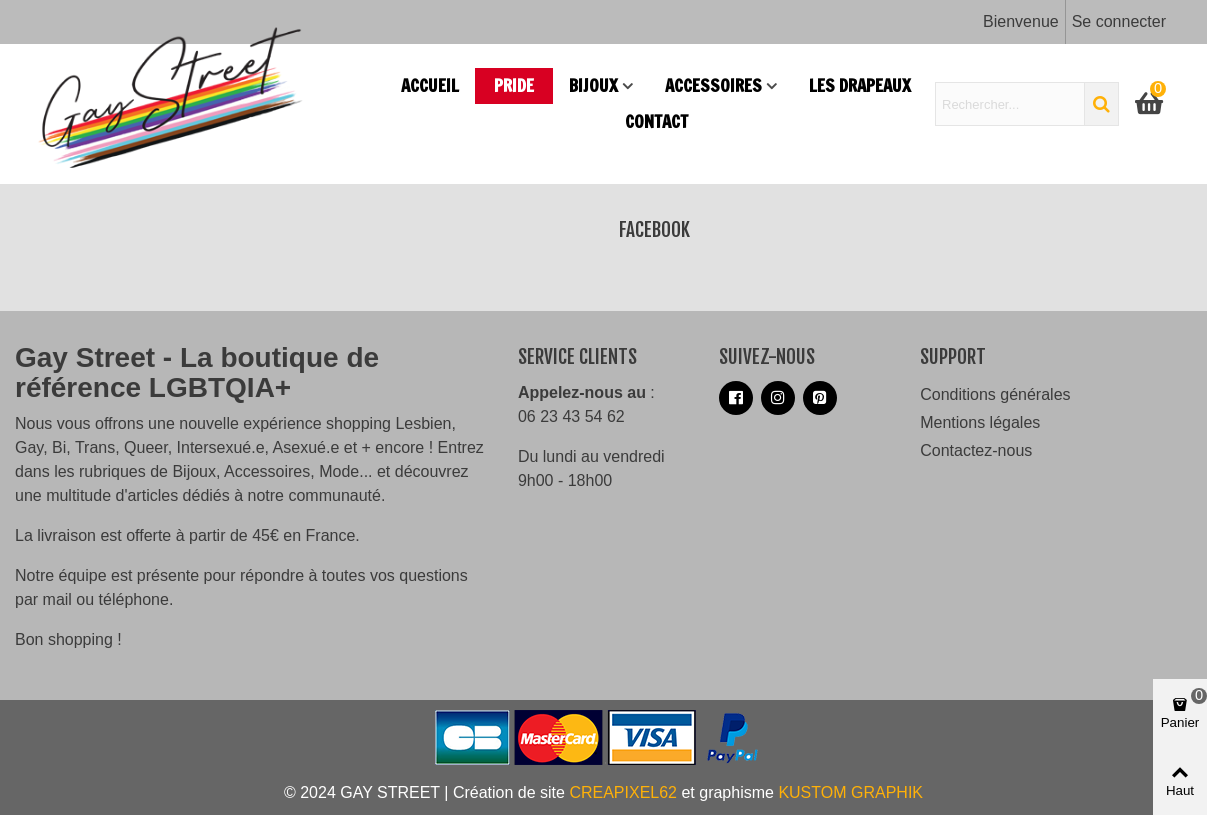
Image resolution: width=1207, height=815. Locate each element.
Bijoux (593, 85)
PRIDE (514, 85)
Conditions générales (995, 394)
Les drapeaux (860, 85)
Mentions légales (980, 422)
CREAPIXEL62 (623, 792)
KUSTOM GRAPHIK (850, 792)
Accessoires (713, 85)
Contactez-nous (976, 450)
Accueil (430, 85)
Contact (656, 121)
